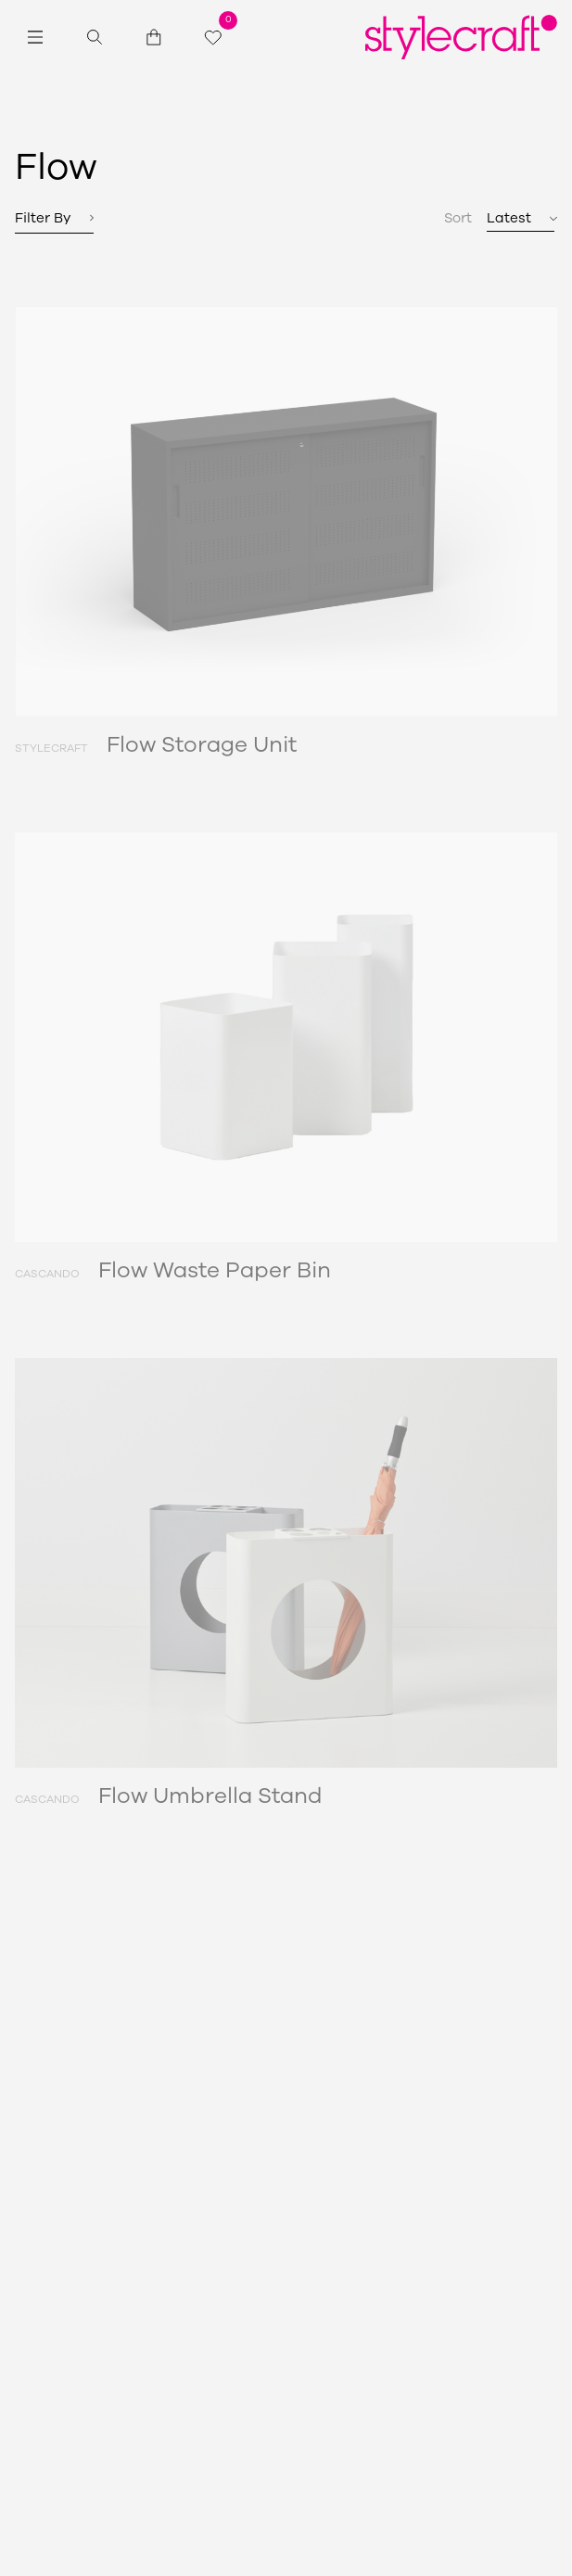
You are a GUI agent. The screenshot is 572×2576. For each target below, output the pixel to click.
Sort (458, 218)
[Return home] (461, 37)
